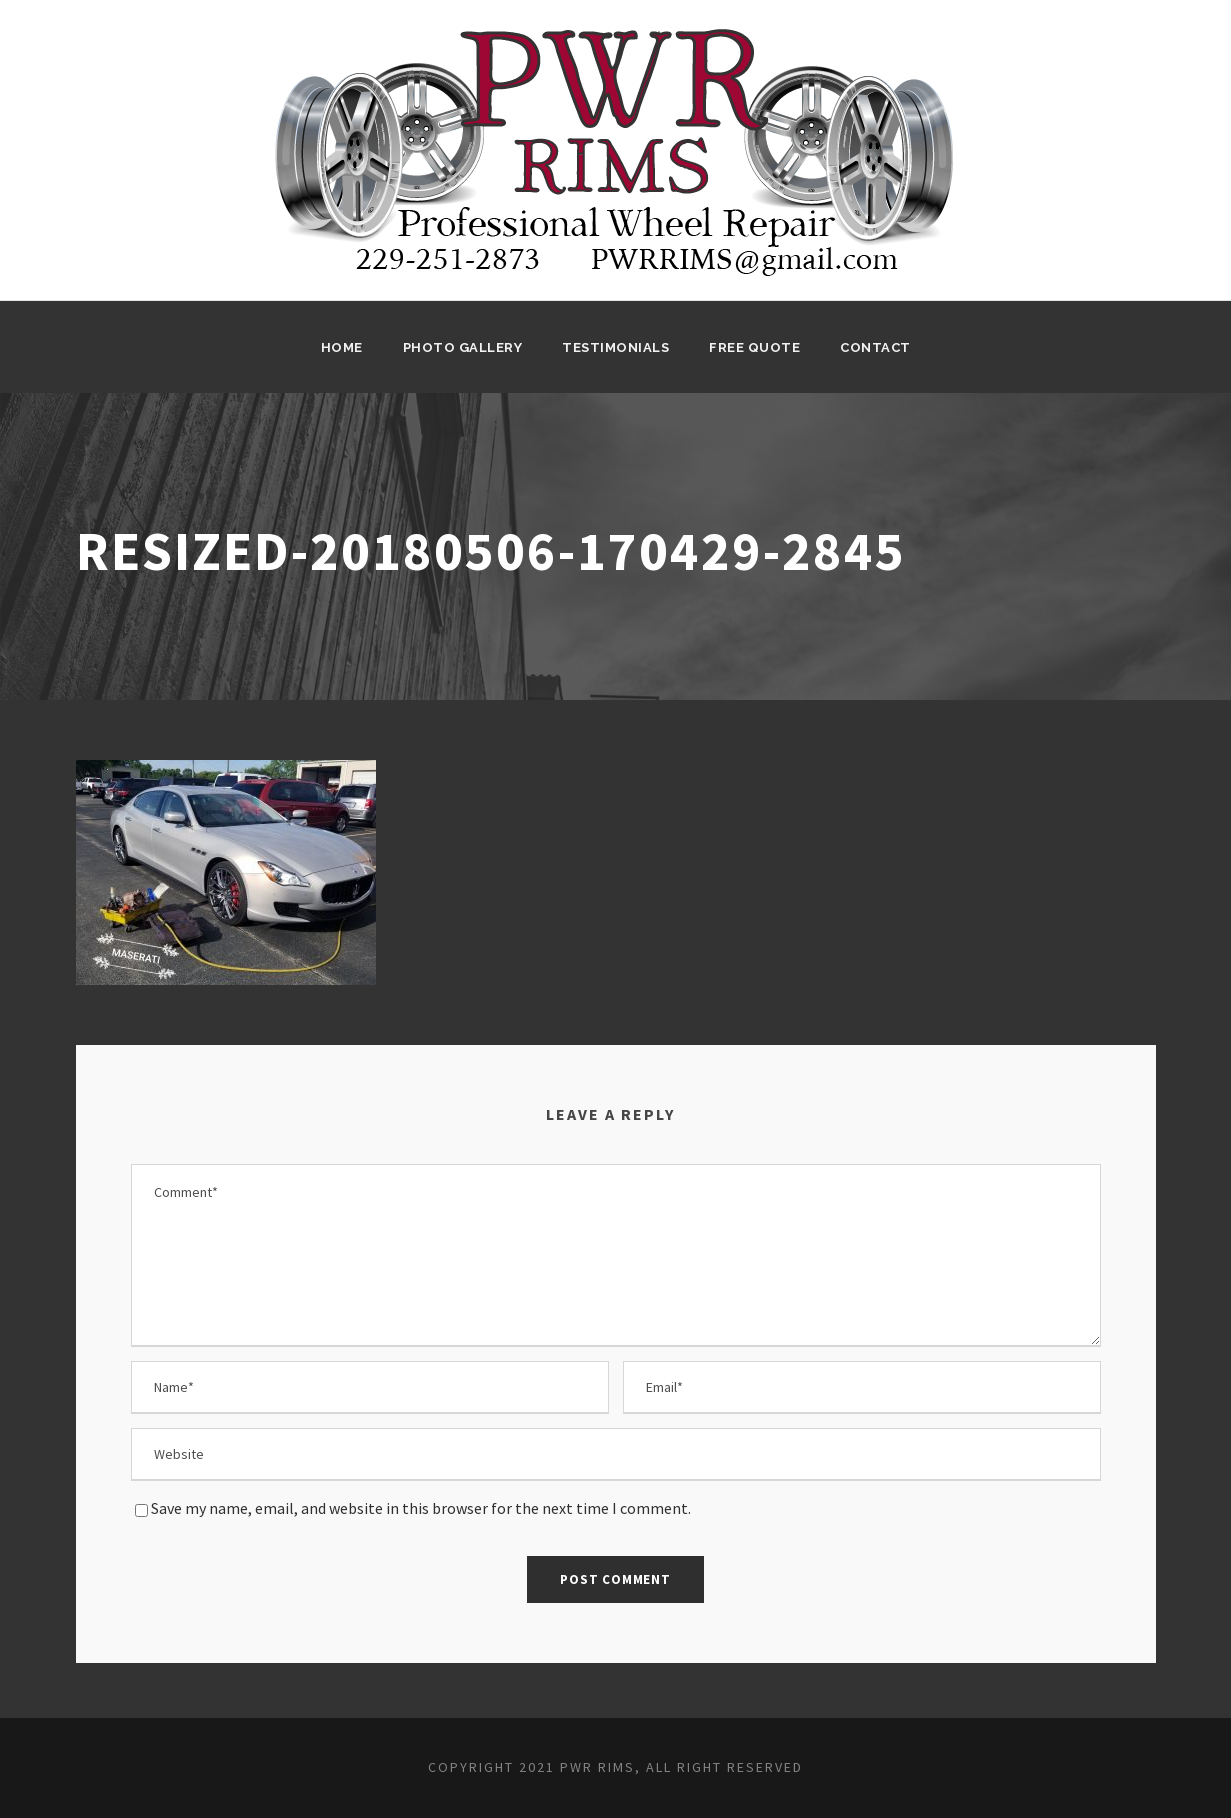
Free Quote (754, 347)
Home (342, 347)
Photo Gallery (463, 347)
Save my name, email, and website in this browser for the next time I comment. (421, 1508)
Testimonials (615, 347)
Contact (875, 347)
